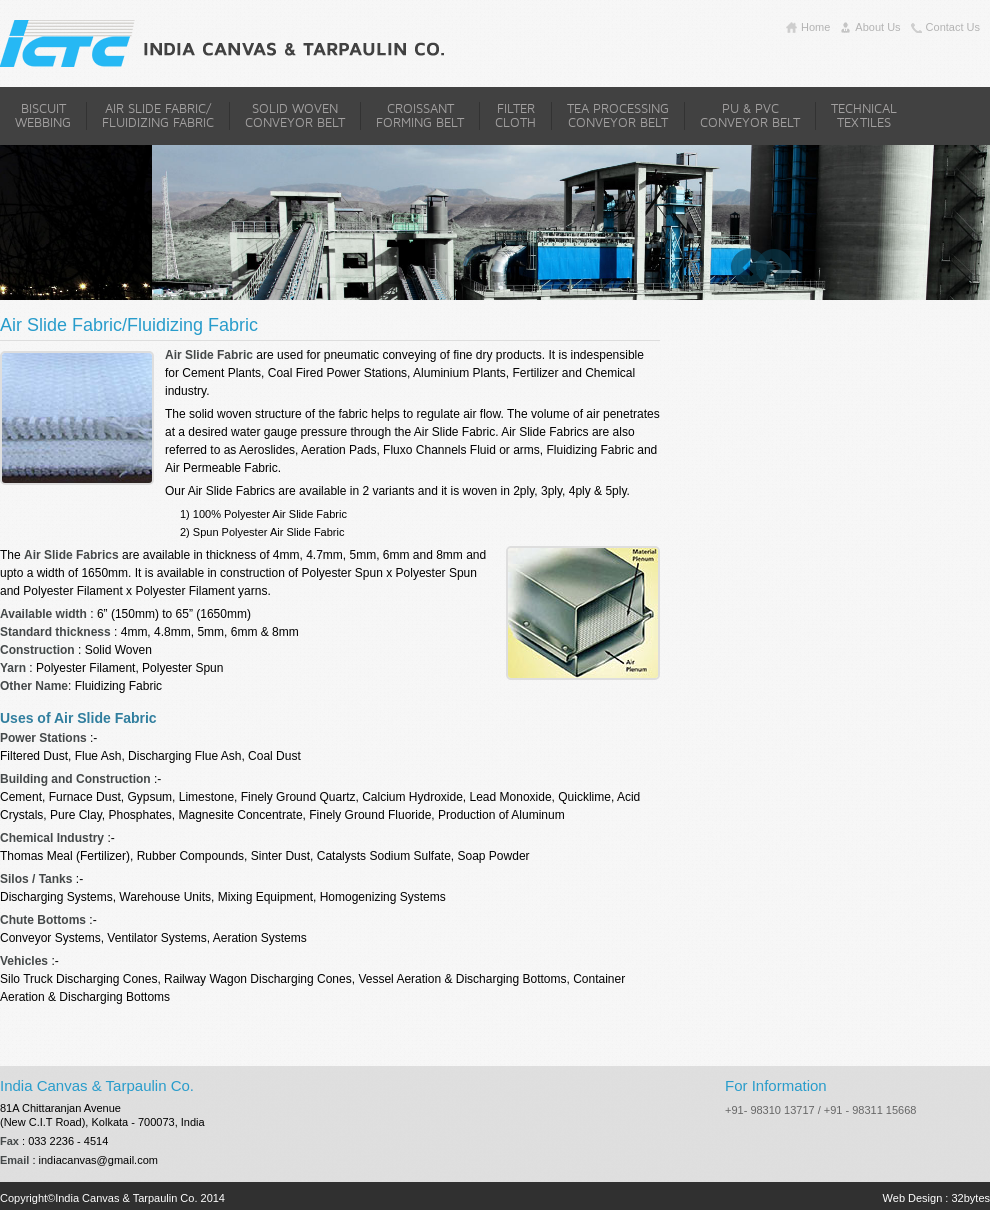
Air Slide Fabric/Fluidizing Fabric (158, 116)
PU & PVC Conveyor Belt (750, 116)
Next (774, 267)
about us (877, 27)
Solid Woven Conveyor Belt (295, 116)
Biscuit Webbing (43, 116)
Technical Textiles (864, 116)
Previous (749, 267)
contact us (953, 27)
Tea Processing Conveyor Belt (618, 116)
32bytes (970, 1198)
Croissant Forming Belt (420, 116)
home (815, 27)
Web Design (913, 1198)
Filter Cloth (515, 116)
